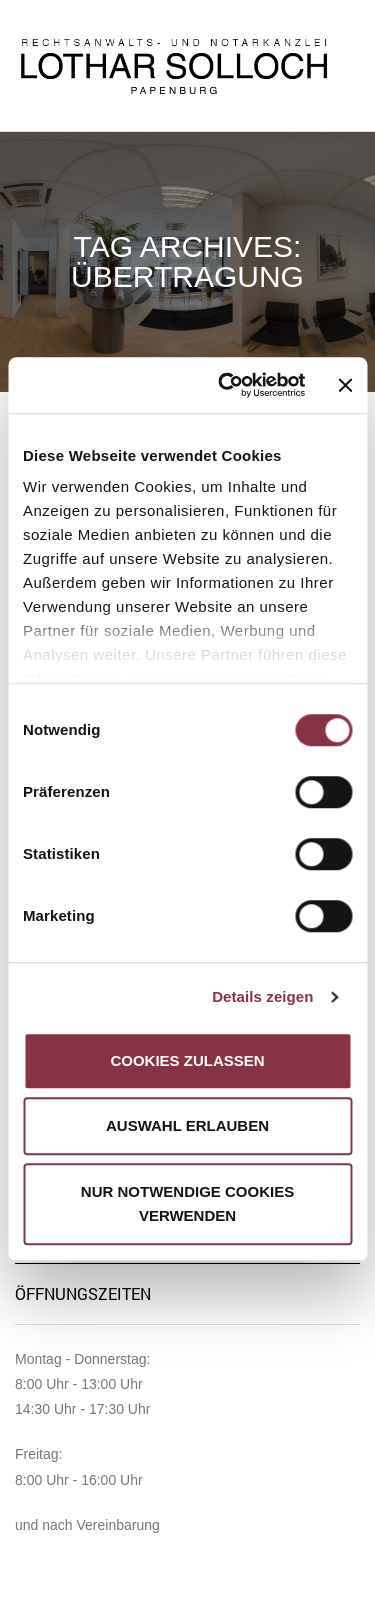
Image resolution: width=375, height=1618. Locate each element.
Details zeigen (262, 996)
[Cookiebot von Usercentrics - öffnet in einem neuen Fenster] (227, 385)
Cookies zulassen (187, 1060)
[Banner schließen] (345, 385)
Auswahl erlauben (187, 1125)
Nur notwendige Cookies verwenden (187, 1203)
